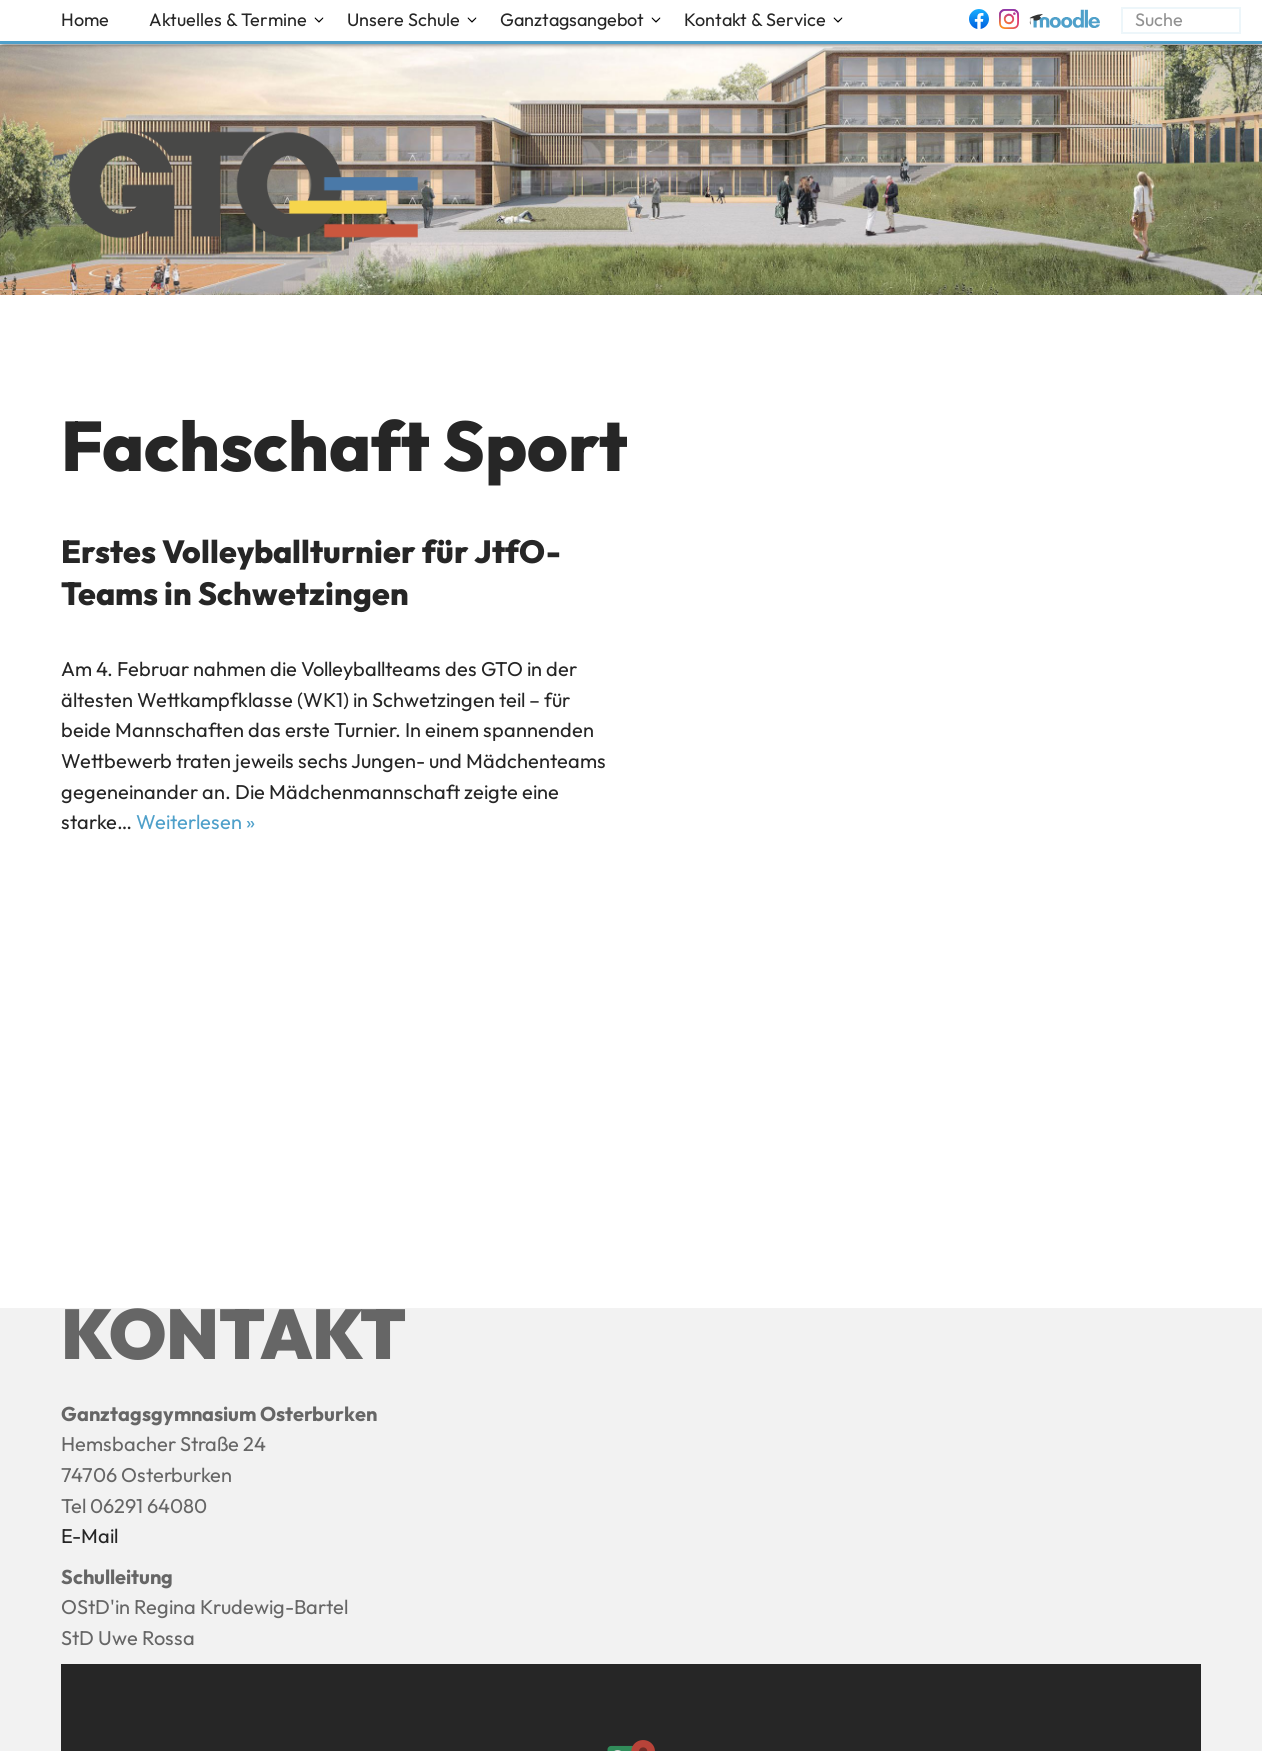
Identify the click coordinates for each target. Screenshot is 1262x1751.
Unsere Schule (403, 19)
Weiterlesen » (195, 821)
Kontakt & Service (755, 19)
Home (85, 19)
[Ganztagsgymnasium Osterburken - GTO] (243, 190)
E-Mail (89, 1535)
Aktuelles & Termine (228, 19)
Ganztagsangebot (572, 19)
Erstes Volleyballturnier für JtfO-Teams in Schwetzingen (311, 572)
